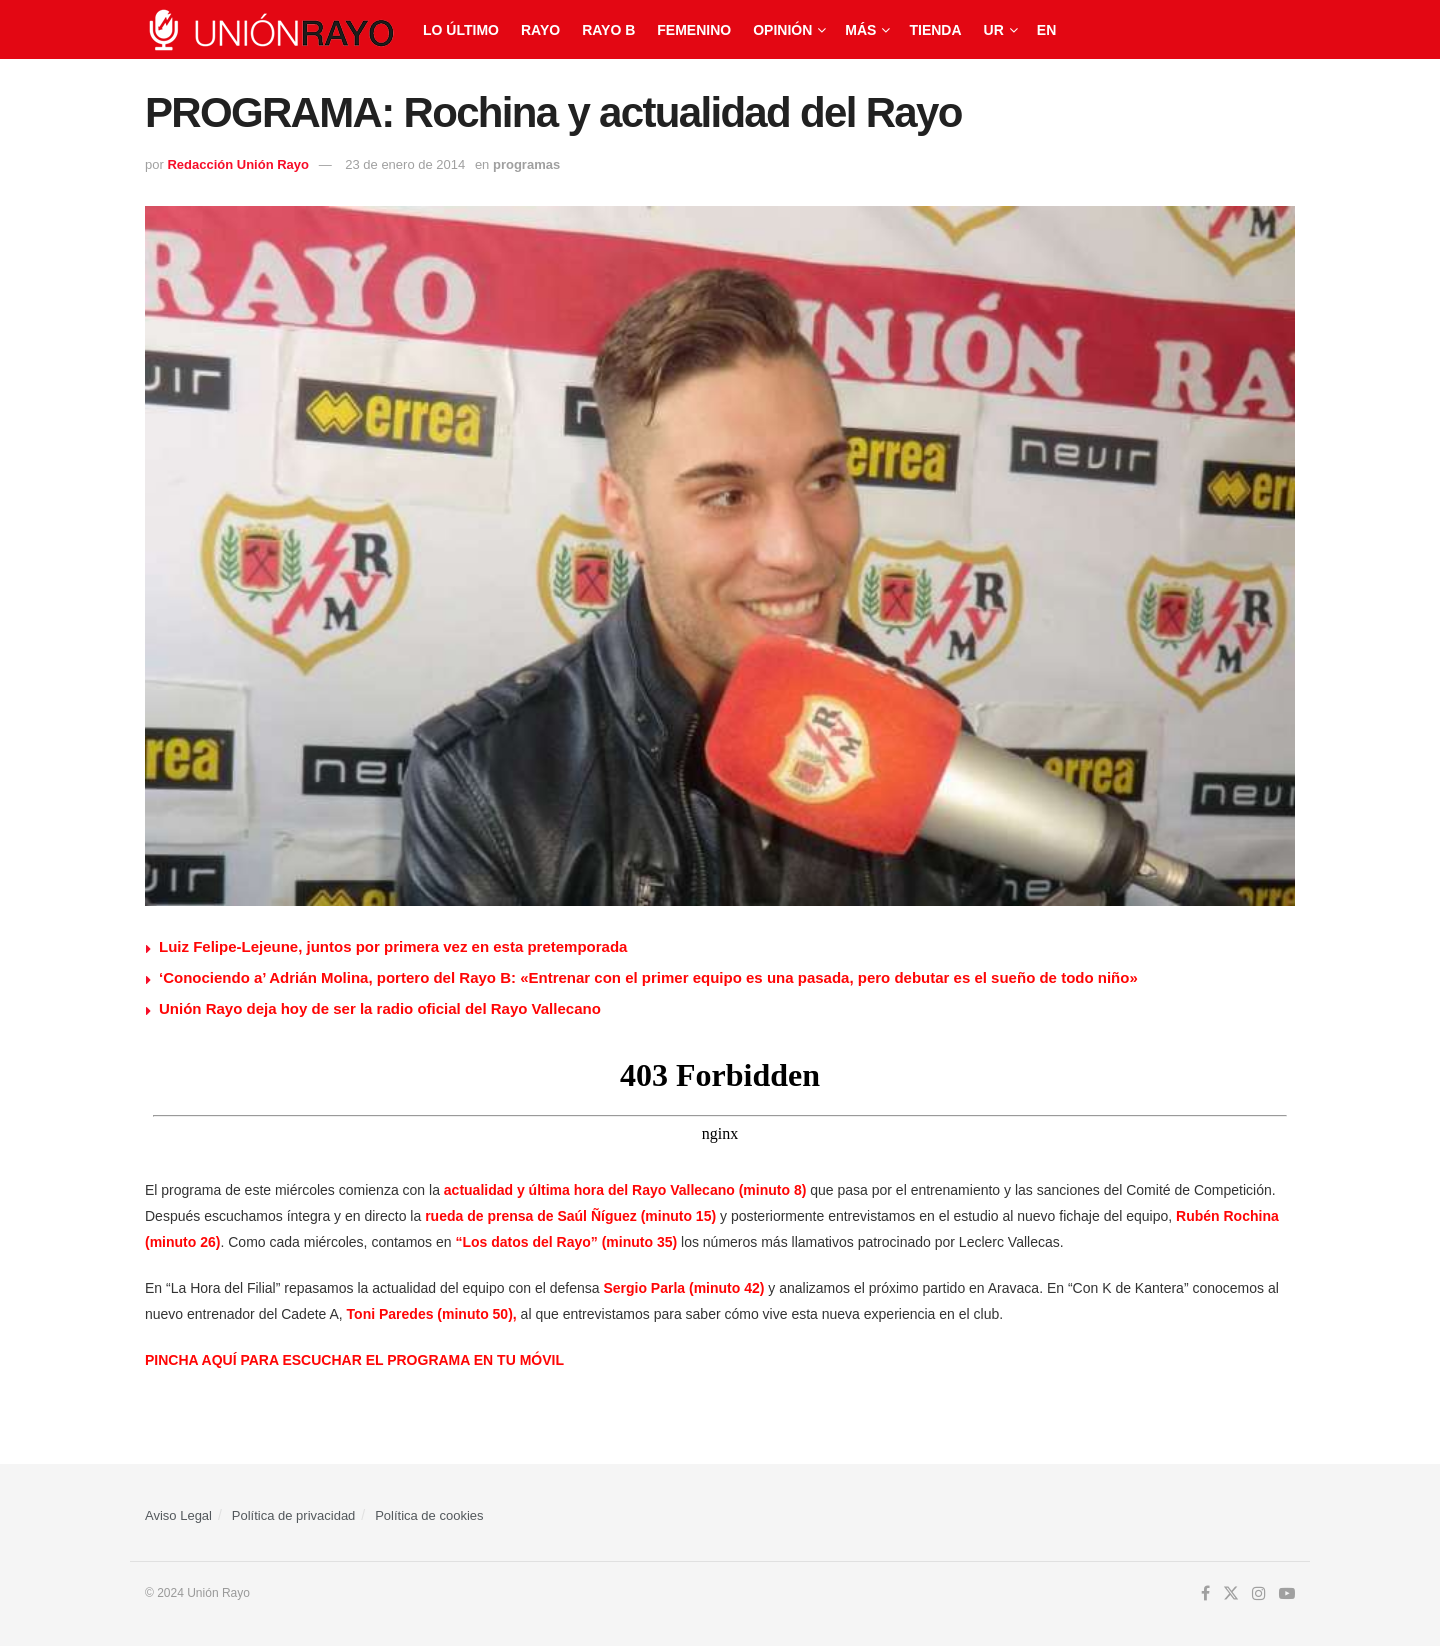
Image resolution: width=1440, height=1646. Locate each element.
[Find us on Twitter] (1231, 1594)
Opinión (782, 30)
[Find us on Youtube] (1287, 1594)
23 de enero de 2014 (405, 164)
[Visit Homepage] (270, 30)
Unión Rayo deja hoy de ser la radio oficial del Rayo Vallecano (380, 1008)
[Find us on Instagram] (1259, 1594)
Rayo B (608, 30)
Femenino (694, 30)
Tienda (935, 30)
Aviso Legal (178, 1515)
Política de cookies (429, 1515)
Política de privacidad (294, 1515)
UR (994, 30)
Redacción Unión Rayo (238, 164)
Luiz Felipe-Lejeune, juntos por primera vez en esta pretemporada (393, 946)
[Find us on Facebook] (1205, 1594)
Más (860, 30)
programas (526, 164)
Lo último (461, 30)
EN (1046, 30)
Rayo (540, 30)
